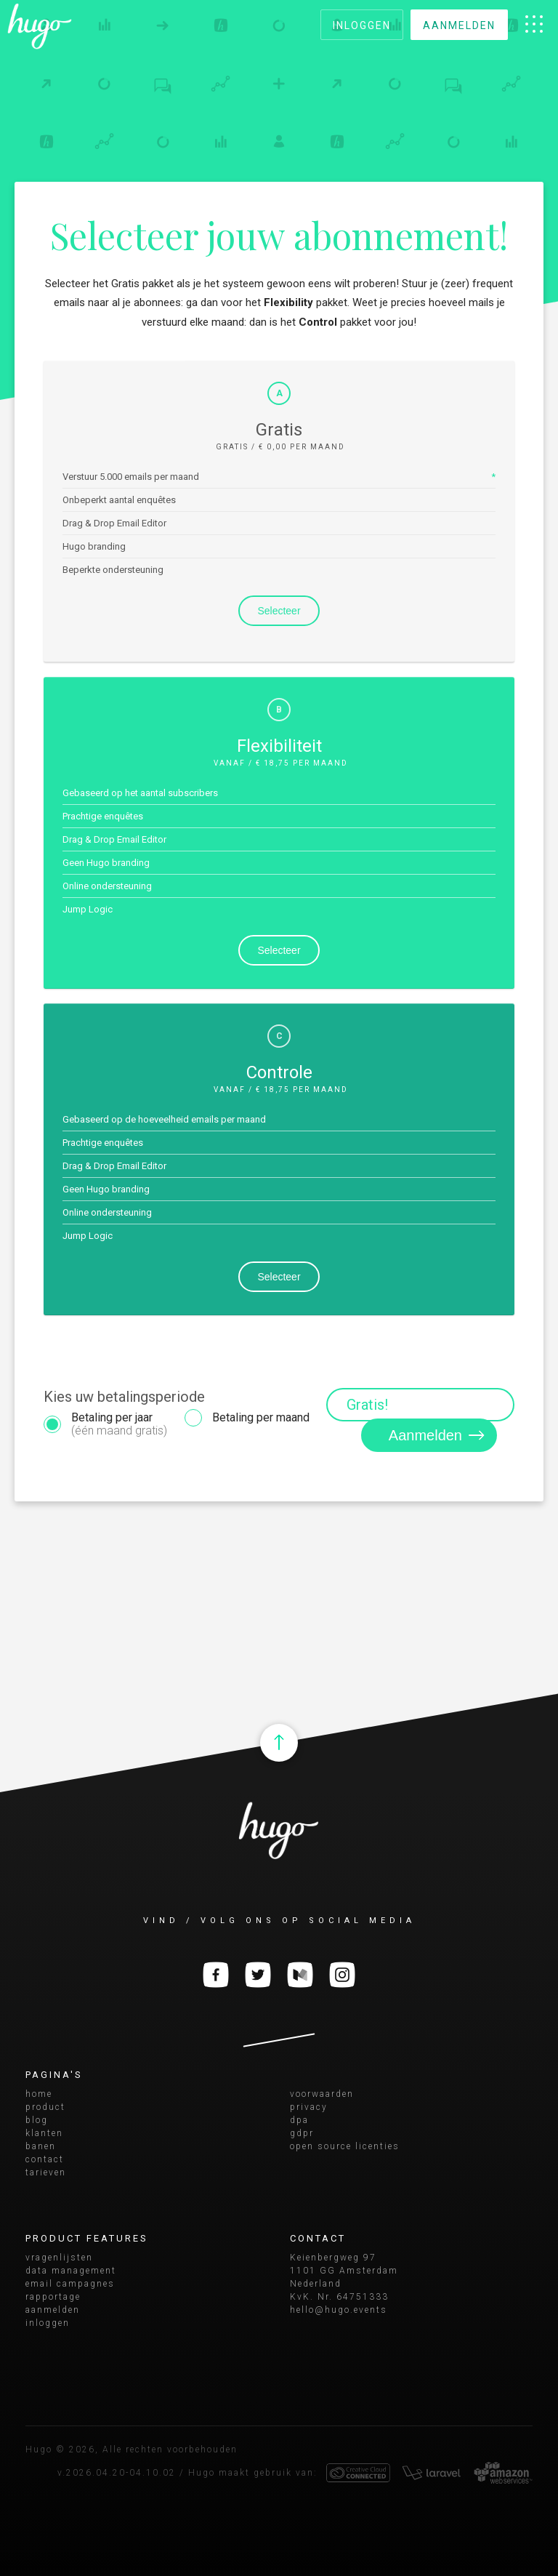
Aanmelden (441, 1435)
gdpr (302, 2133)
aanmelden (459, 25)
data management (70, 2271)
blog (36, 2120)
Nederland (315, 2284)
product (45, 2107)
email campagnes (70, 2284)
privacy (309, 2107)
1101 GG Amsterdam (344, 2271)
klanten (44, 2133)
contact (44, 2159)
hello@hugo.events (338, 2310)
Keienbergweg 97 (333, 2257)
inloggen (362, 25)
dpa (299, 2120)
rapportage (53, 2297)
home (38, 2094)
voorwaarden (322, 2094)
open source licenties (345, 2146)
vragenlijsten (59, 2257)
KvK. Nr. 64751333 (339, 2297)
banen (40, 2146)
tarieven (45, 2172)
